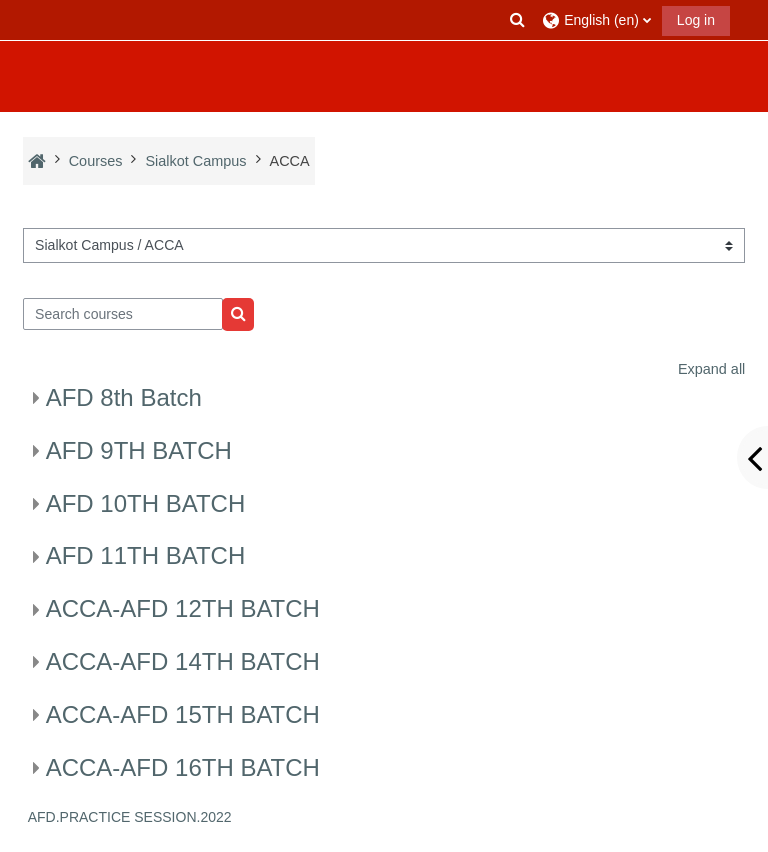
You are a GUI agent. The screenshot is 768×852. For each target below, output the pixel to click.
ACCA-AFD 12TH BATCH (183, 608)
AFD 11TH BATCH (146, 555)
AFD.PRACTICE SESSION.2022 (130, 817)
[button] (518, 20)
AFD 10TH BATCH (146, 503)
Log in (696, 20)
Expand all (711, 369)
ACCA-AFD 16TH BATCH (183, 767)
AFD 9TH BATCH (139, 450)
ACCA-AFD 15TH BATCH (183, 714)
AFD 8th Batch (124, 397)
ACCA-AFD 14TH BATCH (183, 661)
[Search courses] (123, 314)
